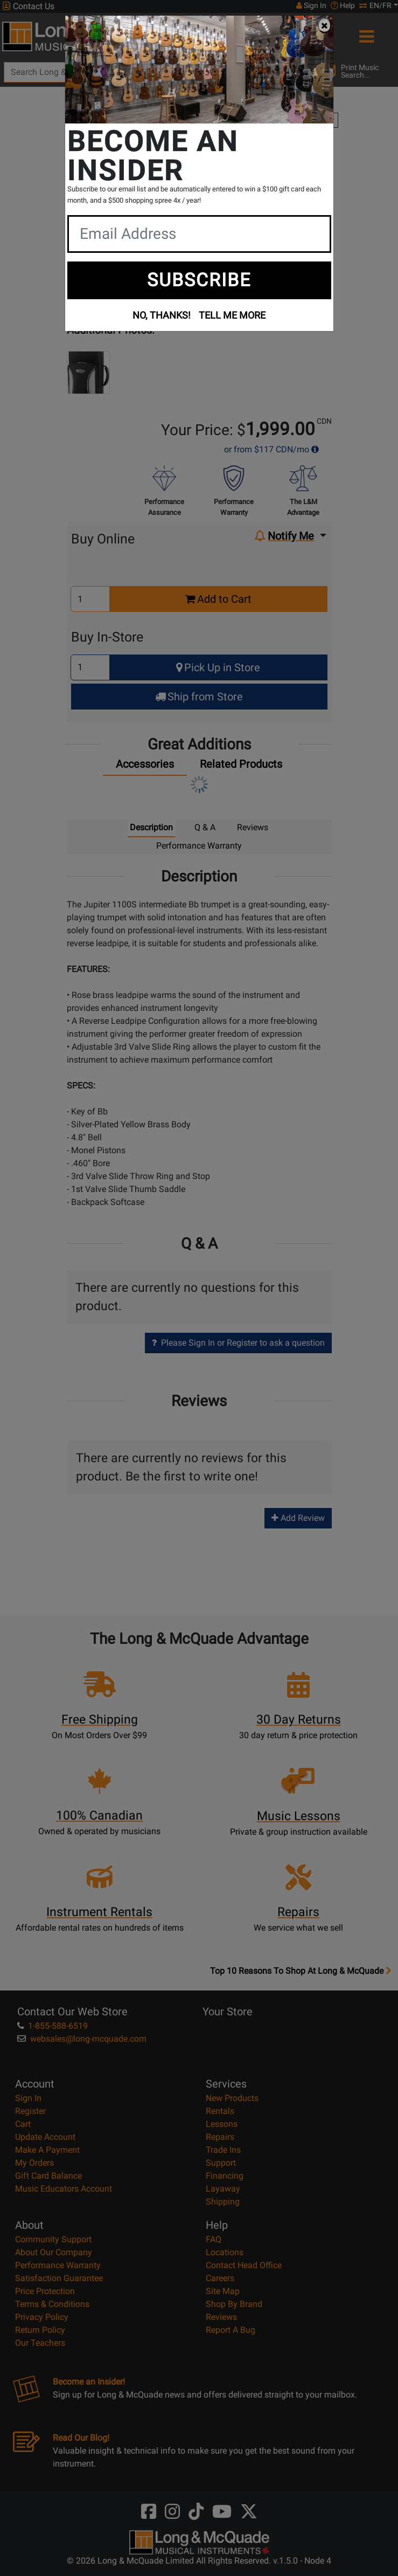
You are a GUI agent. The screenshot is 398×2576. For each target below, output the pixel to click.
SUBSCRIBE (199, 280)
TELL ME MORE (232, 315)
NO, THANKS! (161, 315)
